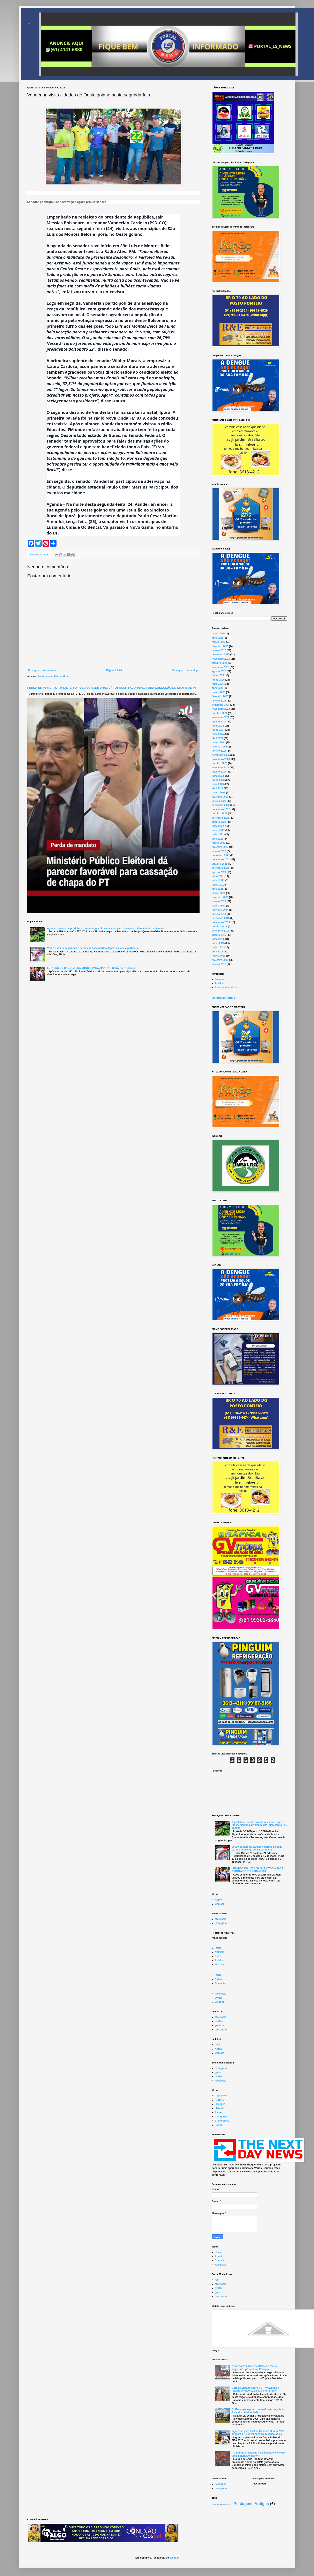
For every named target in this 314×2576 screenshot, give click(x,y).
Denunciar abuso (223, 997)
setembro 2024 (220, 717)
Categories (221, 2116)
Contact (219, 1904)
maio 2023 (218, 784)
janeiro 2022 (219, 851)
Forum (219, 2125)
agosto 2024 (219, 721)
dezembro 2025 (221, 654)
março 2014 (218, 905)
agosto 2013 (219, 935)
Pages (218, 2112)
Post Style (221, 2095)
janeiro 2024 (219, 750)
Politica (219, 1960)
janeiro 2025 (219, 700)
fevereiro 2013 (220, 960)
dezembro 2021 (221, 855)
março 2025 (218, 692)
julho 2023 (218, 776)
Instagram (221, 2488)
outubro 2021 (219, 863)
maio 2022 (218, 834)
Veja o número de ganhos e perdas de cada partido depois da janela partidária (93, 948)
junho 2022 (218, 830)
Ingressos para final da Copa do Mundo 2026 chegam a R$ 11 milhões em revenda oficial (258, 2432)
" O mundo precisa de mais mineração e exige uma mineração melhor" (258, 2454)
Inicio (218, 1948)
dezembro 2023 (221, 755)
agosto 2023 (219, 771)
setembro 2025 (220, 667)
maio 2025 (218, 683)
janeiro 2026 (219, 650)
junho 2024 (218, 729)
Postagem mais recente (42, 670)
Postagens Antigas (226, 987)
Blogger (174, 2557)
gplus (218, 2072)
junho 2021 (218, 880)
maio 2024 (218, 734)
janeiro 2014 (219, 914)
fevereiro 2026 (220, 646)
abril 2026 (217, 637)
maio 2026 (218, 633)
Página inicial (114, 670)
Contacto (220, 1983)
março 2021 (218, 893)
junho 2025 (218, 679)
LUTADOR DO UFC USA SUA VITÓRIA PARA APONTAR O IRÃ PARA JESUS (91, 968)
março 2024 (218, 742)
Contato (219, 2053)
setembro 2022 (220, 817)
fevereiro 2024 (220, 746)
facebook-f (221, 2017)
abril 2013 (217, 951)
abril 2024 (217, 738)
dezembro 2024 (221, 704)
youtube (220, 2001)
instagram (221, 1923)
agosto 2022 (219, 822)
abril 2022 (217, 838)
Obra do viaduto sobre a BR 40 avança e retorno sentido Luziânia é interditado (255, 2389)
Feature (219, 2100)
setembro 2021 (220, 867)
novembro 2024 (221, 708)
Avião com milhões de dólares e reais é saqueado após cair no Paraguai (255, 2367)
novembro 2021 (221, 859)
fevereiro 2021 (220, 897)
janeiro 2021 (219, 901)
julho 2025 (218, 675)
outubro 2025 (219, 662)
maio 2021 (218, 884)
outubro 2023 (219, 763)
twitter (218, 1997)
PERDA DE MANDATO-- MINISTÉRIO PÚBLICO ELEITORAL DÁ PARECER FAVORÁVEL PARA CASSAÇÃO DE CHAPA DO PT (112, 687)
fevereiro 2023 (220, 796)
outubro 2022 (219, 813)
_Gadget (220, 2104)
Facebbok (220, 2484)
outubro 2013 (219, 926)
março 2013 (218, 955)
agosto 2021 (219, 872)
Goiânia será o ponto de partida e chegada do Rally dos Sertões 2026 (258, 2411)
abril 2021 (217, 888)
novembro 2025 (221, 658)
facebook (220, 1919)
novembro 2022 (221, 809)
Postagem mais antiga (185, 670)
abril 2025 (217, 688)
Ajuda (218, 1979)
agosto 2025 (219, 671)
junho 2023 (218, 780)
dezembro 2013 (221, 918)
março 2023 (218, 792)
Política (219, 983)
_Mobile (219, 2108)
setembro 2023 (220, 767)
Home (218, 1899)
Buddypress (222, 2120)
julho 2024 (218, 725)
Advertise (220, 2264)
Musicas (220, 1964)
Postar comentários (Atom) (53, 676)
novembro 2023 (221, 759)
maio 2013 (218, 947)
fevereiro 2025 (220, 696)
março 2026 (218, 642)
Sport (218, 1956)
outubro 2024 (219, 713)
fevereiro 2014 (220, 909)
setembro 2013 (220, 930)
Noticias (220, 1952)
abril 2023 (217, 788)
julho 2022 (218, 826)
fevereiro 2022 (220, 847)
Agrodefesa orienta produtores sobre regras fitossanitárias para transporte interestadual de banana (105, 928)
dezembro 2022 (221, 805)
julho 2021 (218, 876)
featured (220, 979)
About (218, 2256)
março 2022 (218, 842)
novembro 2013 (221, 922)
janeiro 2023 (219, 801)
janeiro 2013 (219, 964)
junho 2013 (218, 943)
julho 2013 (218, 939)
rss (217, 2279)
